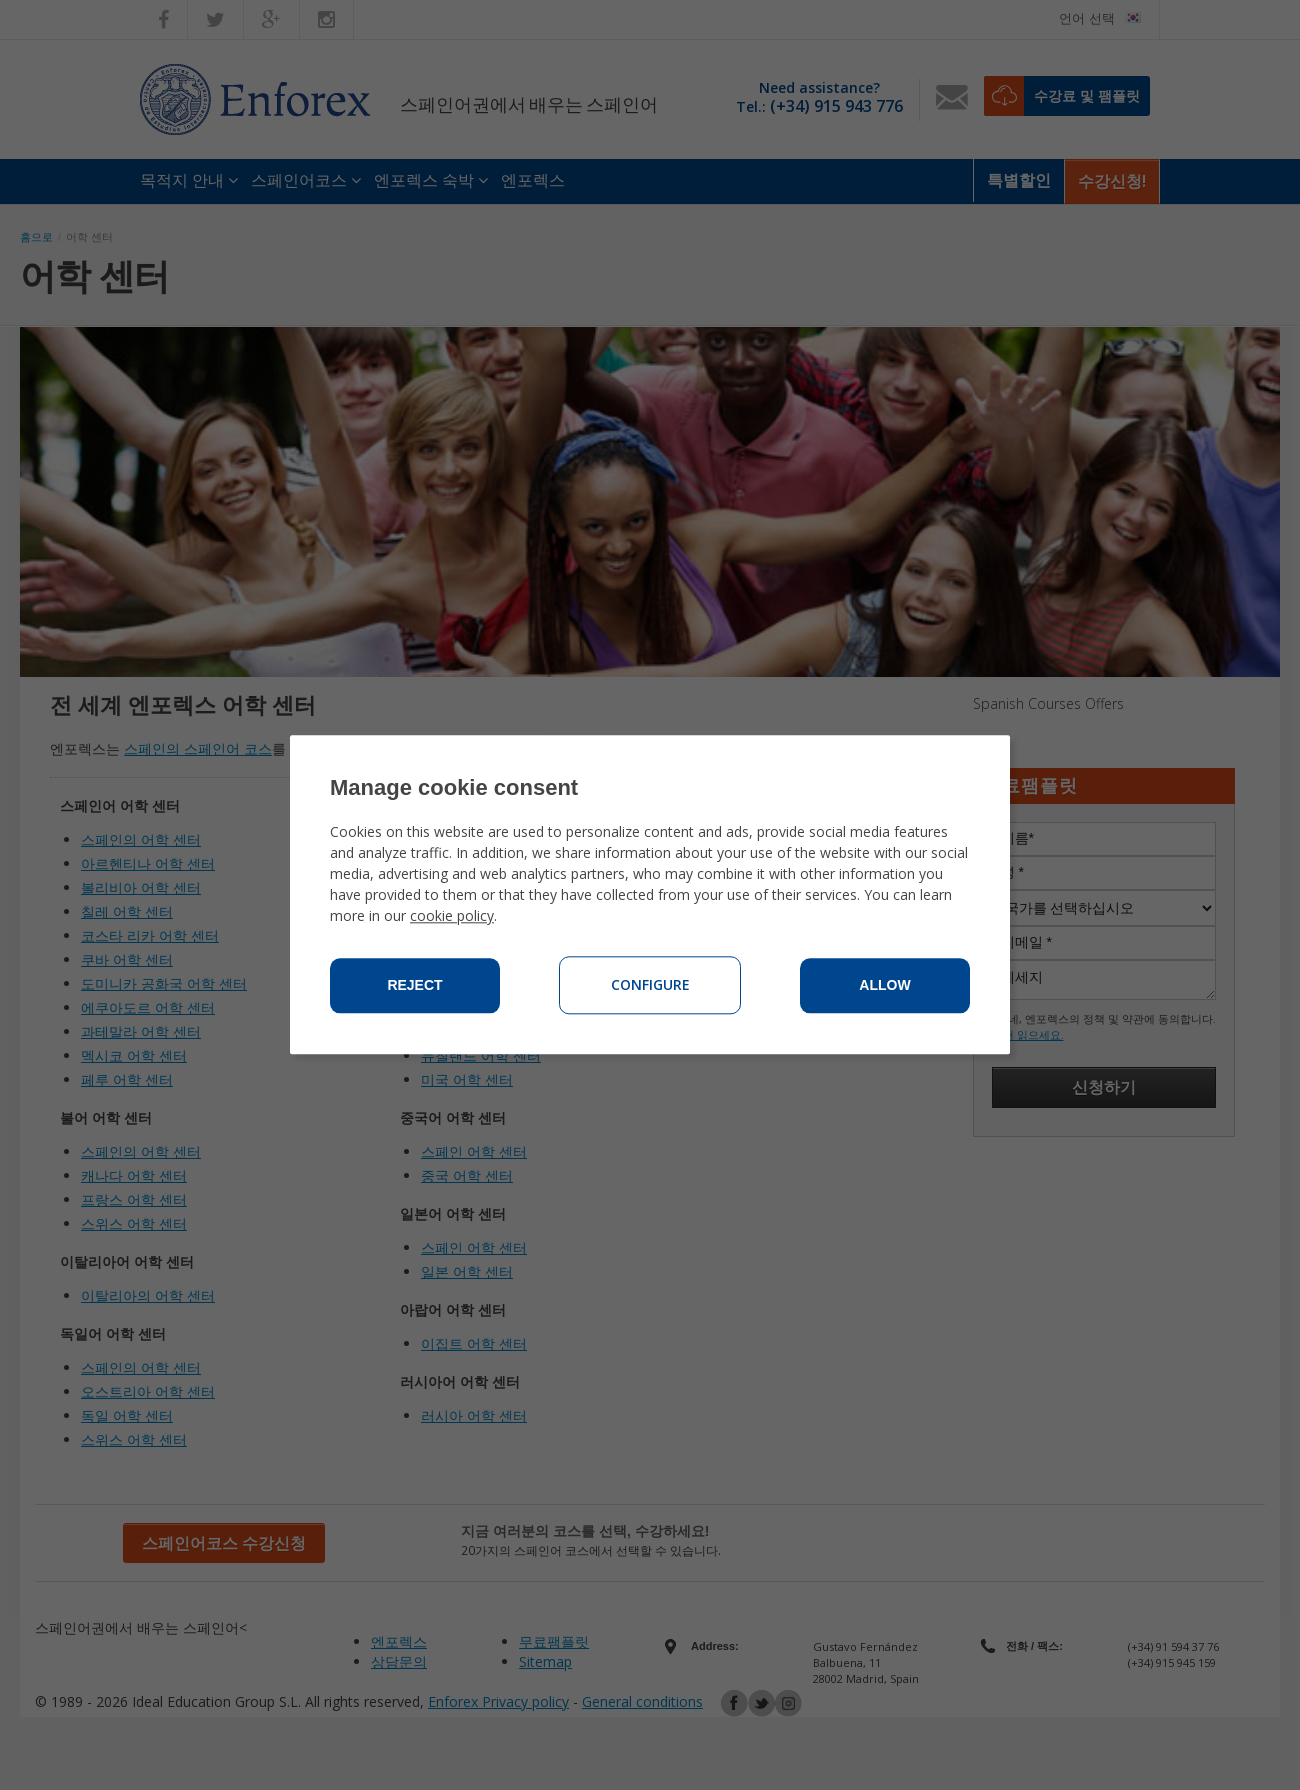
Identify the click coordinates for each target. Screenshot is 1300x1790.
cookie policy (452, 916)
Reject (414, 986)
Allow (884, 986)
